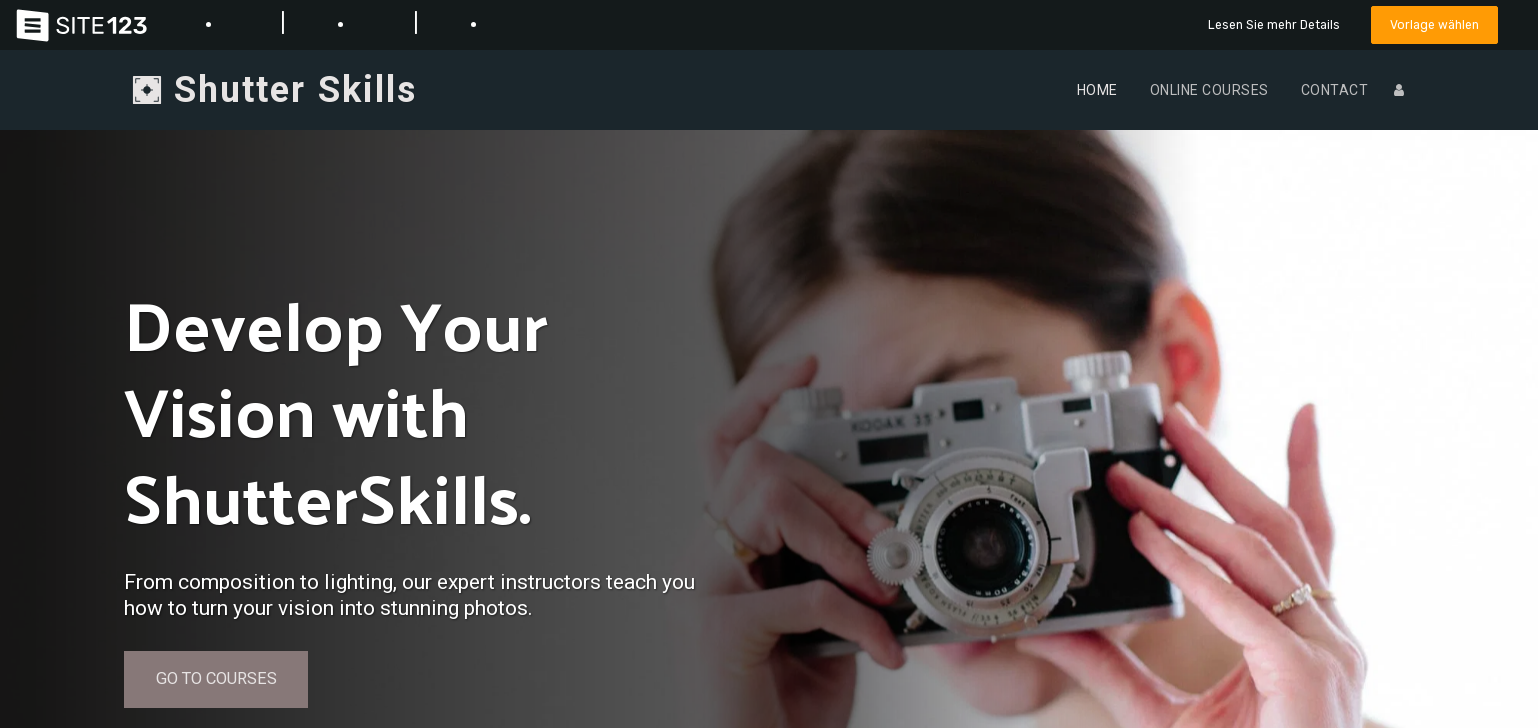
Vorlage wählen (1432, 24)
